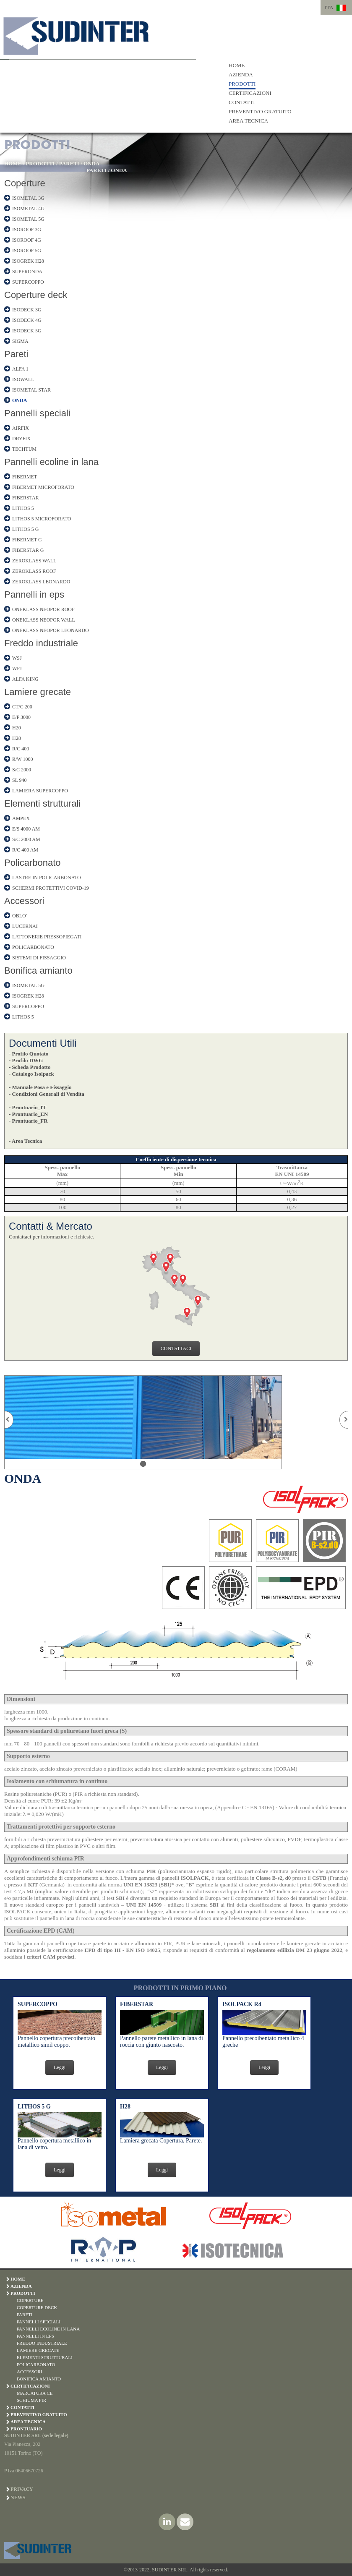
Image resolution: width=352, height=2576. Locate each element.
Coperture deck (35, 295)
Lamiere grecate (37, 692)
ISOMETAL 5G (28, 219)
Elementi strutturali (42, 803)
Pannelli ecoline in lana (51, 462)
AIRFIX (20, 428)
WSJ (17, 658)
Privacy (21, 2489)
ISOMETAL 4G (28, 209)
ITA (329, 7)
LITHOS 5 (23, 508)
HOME (237, 65)
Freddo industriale (41, 643)
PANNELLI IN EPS (35, 2335)
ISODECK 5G (27, 331)
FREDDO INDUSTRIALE (42, 2343)
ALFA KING (25, 679)
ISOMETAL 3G (28, 198)
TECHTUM (24, 449)
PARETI (69, 163)
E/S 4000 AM (26, 829)
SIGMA (20, 341)
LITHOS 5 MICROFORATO (41, 519)
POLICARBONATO (33, 947)
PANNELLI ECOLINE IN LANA (48, 2328)
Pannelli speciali (37, 413)
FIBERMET (24, 477)
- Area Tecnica (25, 1141)
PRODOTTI (242, 84)
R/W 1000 (22, 759)
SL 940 (19, 780)
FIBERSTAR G (28, 550)
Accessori (24, 901)
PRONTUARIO (26, 2428)
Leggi (59, 2067)
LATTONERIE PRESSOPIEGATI (46, 937)
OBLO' (19, 916)
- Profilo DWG (26, 1060)
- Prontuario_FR (28, 1121)
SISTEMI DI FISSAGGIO (39, 958)
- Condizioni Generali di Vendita (46, 1094)
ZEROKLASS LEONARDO (41, 582)
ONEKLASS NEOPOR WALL (43, 620)
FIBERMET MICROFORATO (43, 487)
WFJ (17, 668)
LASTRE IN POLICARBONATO (46, 877)
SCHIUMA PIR (31, 2400)
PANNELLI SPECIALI (38, 2321)
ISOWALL (23, 379)
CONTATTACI (176, 1348)
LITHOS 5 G (25, 529)
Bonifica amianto (38, 970)
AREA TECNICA (248, 121)
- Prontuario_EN (28, 1114)
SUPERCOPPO (28, 282)
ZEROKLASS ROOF (34, 571)
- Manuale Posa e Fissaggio (40, 1087)
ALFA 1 (20, 369)
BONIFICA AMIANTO (39, 2378)
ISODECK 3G (27, 310)
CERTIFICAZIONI (250, 93)
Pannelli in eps (34, 594)
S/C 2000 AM (26, 839)
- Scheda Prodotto (29, 1067)
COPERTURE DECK (37, 2307)
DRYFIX (21, 439)
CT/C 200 (22, 707)
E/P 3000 (21, 717)
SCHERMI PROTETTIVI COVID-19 (50, 888)
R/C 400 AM (25, 850)
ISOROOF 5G (26, 250)
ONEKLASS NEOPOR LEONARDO (50, 630)
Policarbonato (32, 862)
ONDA (91, 163)
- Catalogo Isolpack (31, 1074)
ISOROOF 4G (26, 240)
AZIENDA (241, 74)
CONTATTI (242, 102)
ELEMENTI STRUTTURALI (45, 2357)
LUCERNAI (25, 926)
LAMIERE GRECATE (38, 2350)
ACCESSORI (29, 2371)
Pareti (16, 354)
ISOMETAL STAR (31, 390)
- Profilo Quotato (28, 1053)
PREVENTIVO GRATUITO (260, 111)
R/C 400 (20, 749)
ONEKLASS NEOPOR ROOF (43, 609)
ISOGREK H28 (28, 261)
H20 (16, 728)
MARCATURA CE (34, 2393)
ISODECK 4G (27, 320)
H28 (16, 738)
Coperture (24, 183)
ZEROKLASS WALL (34, 561)
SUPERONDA (27, 271)
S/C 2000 (21, 770)
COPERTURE (30, 2300)
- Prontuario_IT (27, 1107)
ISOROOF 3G (26, 230)
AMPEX (21, 818)
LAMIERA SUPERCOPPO (40, 791)
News (17, 2497)
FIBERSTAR (25, 498)
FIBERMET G (27, 540)
